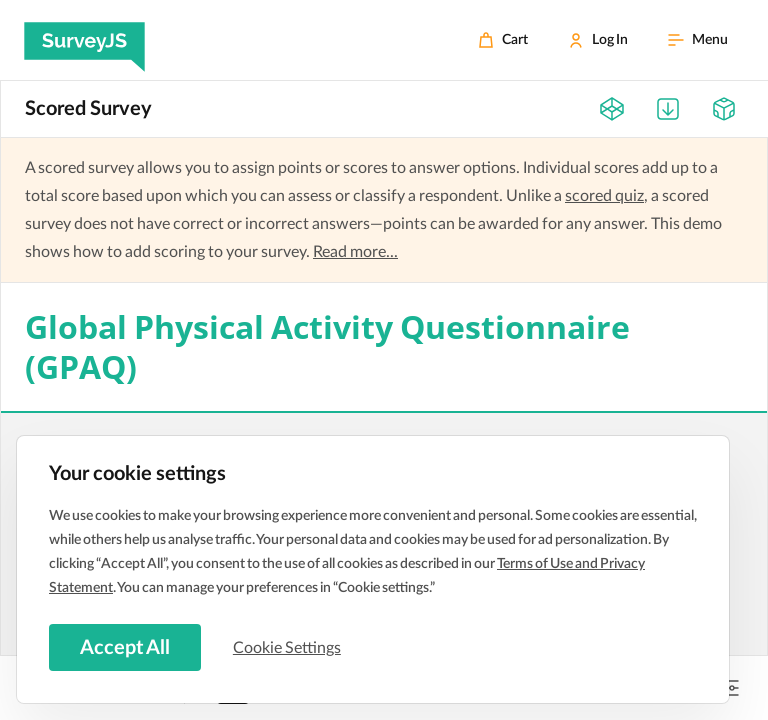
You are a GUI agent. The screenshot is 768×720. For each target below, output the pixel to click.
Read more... (355, 252)
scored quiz (604, 196)
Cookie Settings (289, 647)
